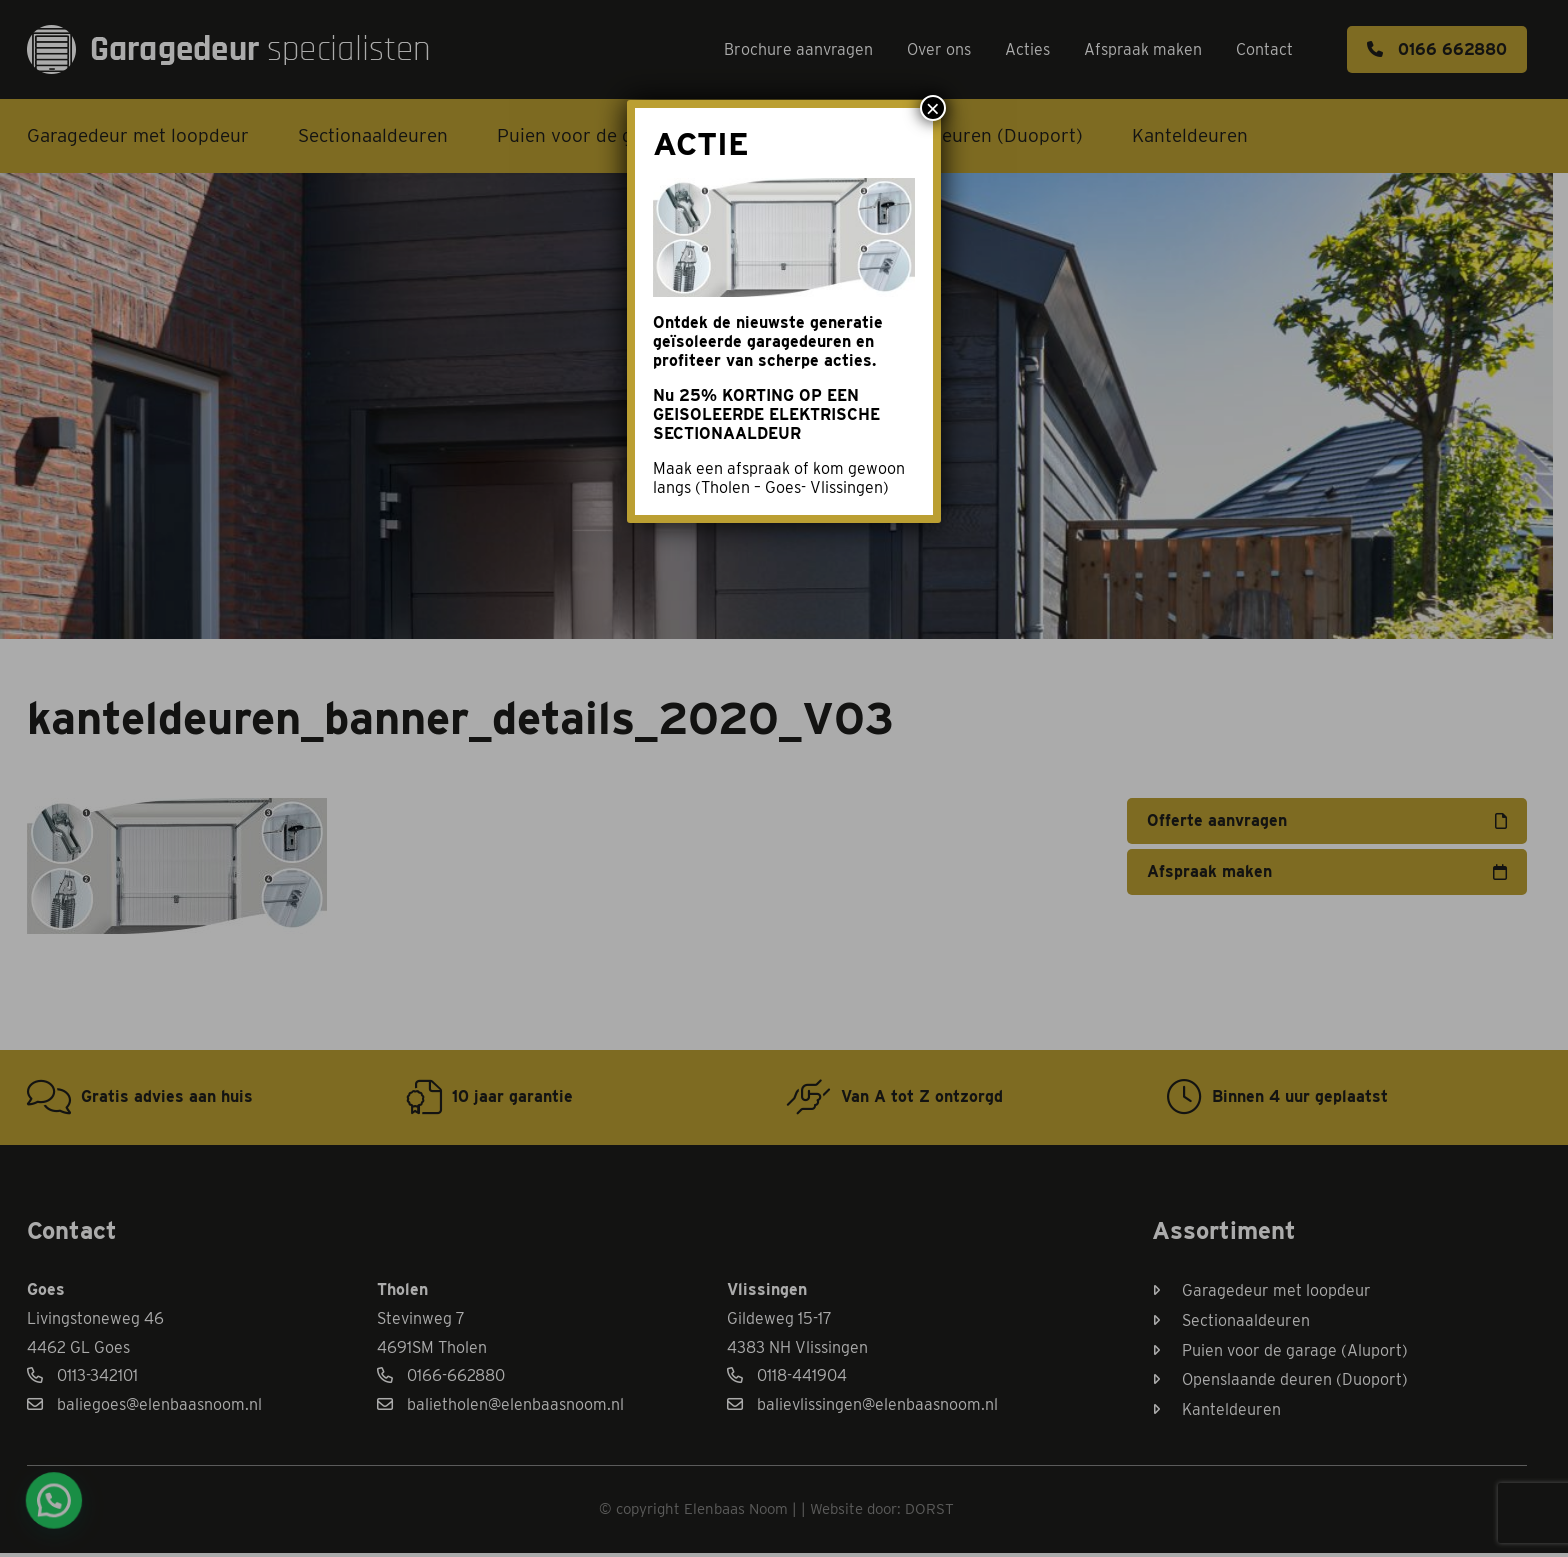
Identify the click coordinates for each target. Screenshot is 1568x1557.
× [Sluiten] (933, 108)
